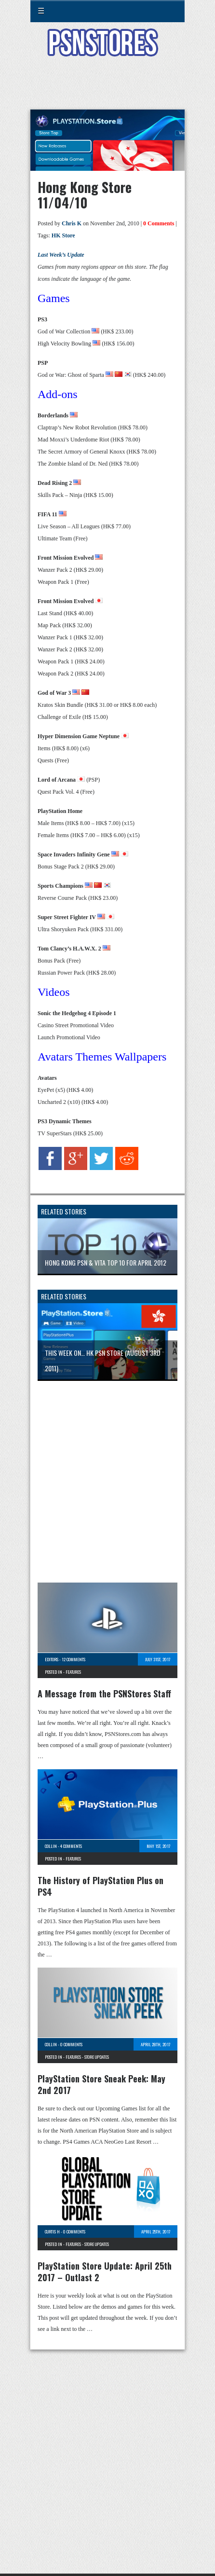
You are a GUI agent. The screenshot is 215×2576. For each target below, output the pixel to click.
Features (73, 1671)
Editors (51, 1659)
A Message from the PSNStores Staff (104, 1693)
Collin (51, 1846)
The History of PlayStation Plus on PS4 (100, 1886)
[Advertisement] (107, 89)
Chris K (71, 223)
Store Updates (96, 2056)
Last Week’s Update (61, 254)
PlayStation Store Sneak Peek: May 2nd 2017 (101, 2084)
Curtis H (52, 2231)
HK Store (63, 235)
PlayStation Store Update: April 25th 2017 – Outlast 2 (105, 2271)
